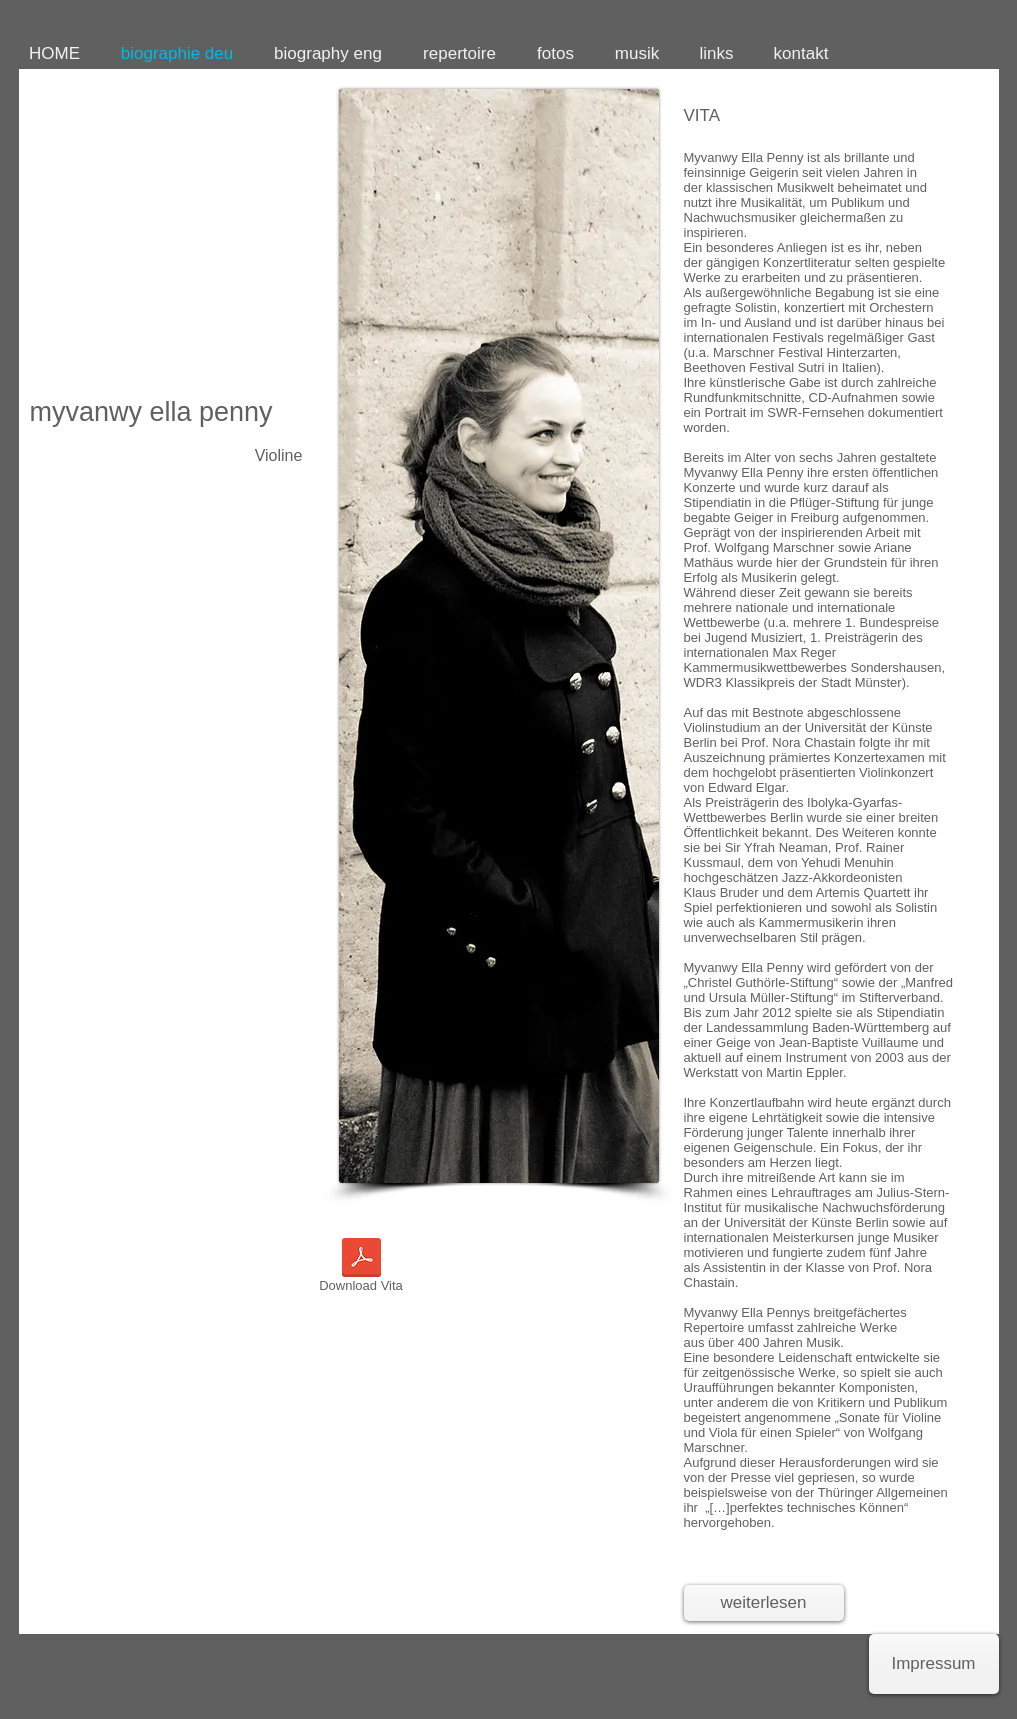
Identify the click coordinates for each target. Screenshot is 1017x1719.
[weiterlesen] (764, 1603)
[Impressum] (934, 1664)
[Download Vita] (361, 1269)
